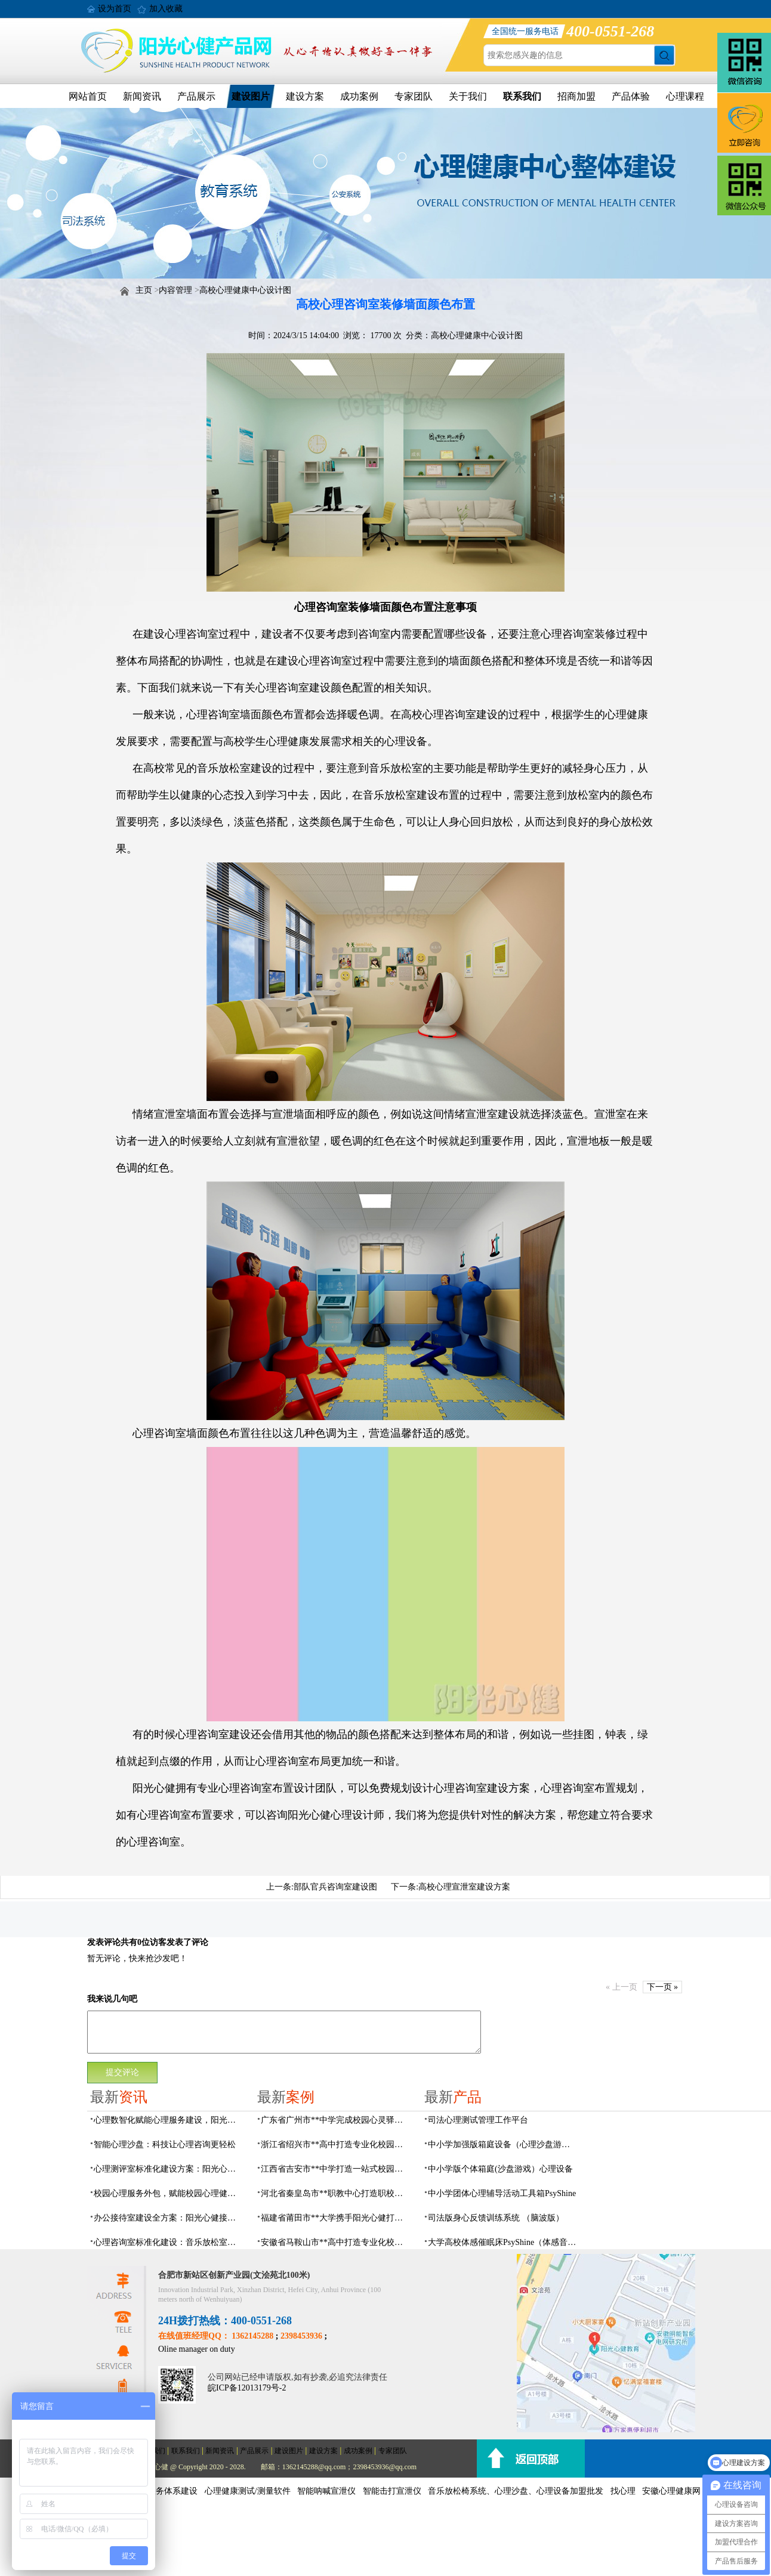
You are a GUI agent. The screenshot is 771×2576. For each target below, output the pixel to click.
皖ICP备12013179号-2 (247, 2387)
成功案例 (359, 96)
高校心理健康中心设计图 (245, 290)
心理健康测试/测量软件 (248, 2491)
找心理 (623, 2491)
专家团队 (413, 96)
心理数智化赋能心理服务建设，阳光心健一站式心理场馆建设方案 (168, 2120)
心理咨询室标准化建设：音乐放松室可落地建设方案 (168, 2242)
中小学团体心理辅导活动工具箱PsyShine (502, 2193)
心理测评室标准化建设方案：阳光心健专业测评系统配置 (168, 2168)
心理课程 (685, 96)
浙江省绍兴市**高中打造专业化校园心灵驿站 (335, 2144)
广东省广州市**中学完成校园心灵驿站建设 (335, 2120)
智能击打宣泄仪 (392, 2491)
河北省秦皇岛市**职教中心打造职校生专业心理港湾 (335, 2193)
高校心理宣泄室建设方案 (464, 1886)
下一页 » (663, 1987)
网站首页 (88, 96)
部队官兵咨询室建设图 (335, 1886)
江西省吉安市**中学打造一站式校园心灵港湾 (335, 2168)
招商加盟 (576, 96)
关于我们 (468, 96)
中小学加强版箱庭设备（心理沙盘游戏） (502, 2144)
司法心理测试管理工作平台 (478, 2120)
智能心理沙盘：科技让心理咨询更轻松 (165, 2144)
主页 (143, 290)
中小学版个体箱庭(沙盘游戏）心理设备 (500, 2168)
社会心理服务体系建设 (156, 2491)
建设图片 (251, 96)
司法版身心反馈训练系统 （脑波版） (496, 2217)
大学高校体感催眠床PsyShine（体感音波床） (502, 2242)
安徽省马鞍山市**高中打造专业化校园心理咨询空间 (335, 2242)
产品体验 (631, 96)
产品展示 (196, 96)
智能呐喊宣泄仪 (326, 2491)
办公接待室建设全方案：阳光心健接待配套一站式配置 (168, 2217)
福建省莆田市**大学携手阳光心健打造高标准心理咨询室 (335, 2217)
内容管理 (175, 290)
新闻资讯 (142, 96)
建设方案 (305, 96)
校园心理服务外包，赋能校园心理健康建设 (168, 2193)
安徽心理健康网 (671, 2491)
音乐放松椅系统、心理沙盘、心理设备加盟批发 (515, 2491)
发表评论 (104, 1942)
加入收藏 (166, 8)
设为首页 (114, 8)
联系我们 (522, 96)
